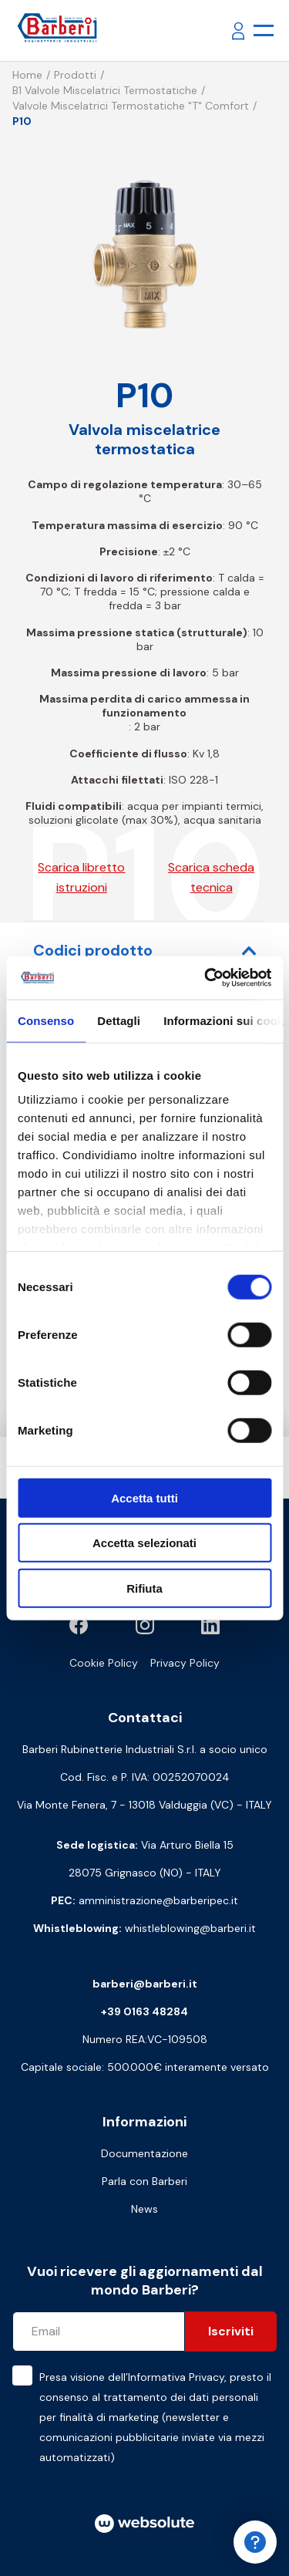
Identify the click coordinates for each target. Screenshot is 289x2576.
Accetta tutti (144, 1497)
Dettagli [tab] (118, 1020)
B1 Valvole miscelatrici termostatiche (104, 90)
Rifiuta (144, 1587)
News (144, 2209)
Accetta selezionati (144, 1542)
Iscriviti (231, 2331)
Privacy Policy (185, 1663)
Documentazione (144, 2153)
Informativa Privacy (176, 2377)
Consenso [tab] (46, 1020)
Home (27, 75)
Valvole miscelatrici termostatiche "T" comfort (130, 106)
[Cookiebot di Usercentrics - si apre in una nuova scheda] (205, 978)
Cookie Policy (103, 1663)
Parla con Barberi (144, 2181)
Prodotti (75, 75)
